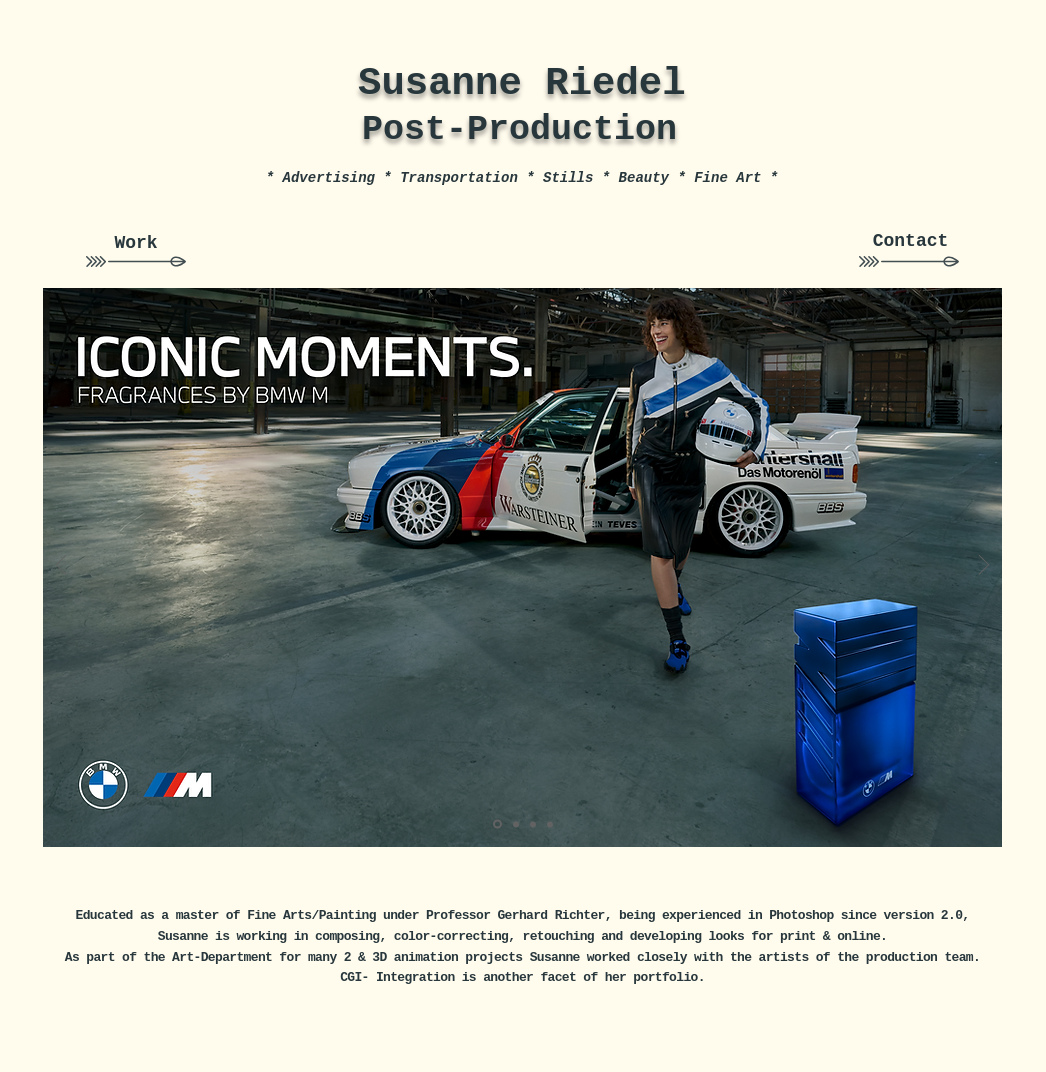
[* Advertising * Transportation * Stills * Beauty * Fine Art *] (522, 178)
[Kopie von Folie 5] (497, 824)
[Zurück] (61, 566)
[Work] (136, 244)
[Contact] (910, 242)
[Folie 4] (533, 824)
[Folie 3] (550, 824)
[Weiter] (984, 566)
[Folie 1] (516, 824)
